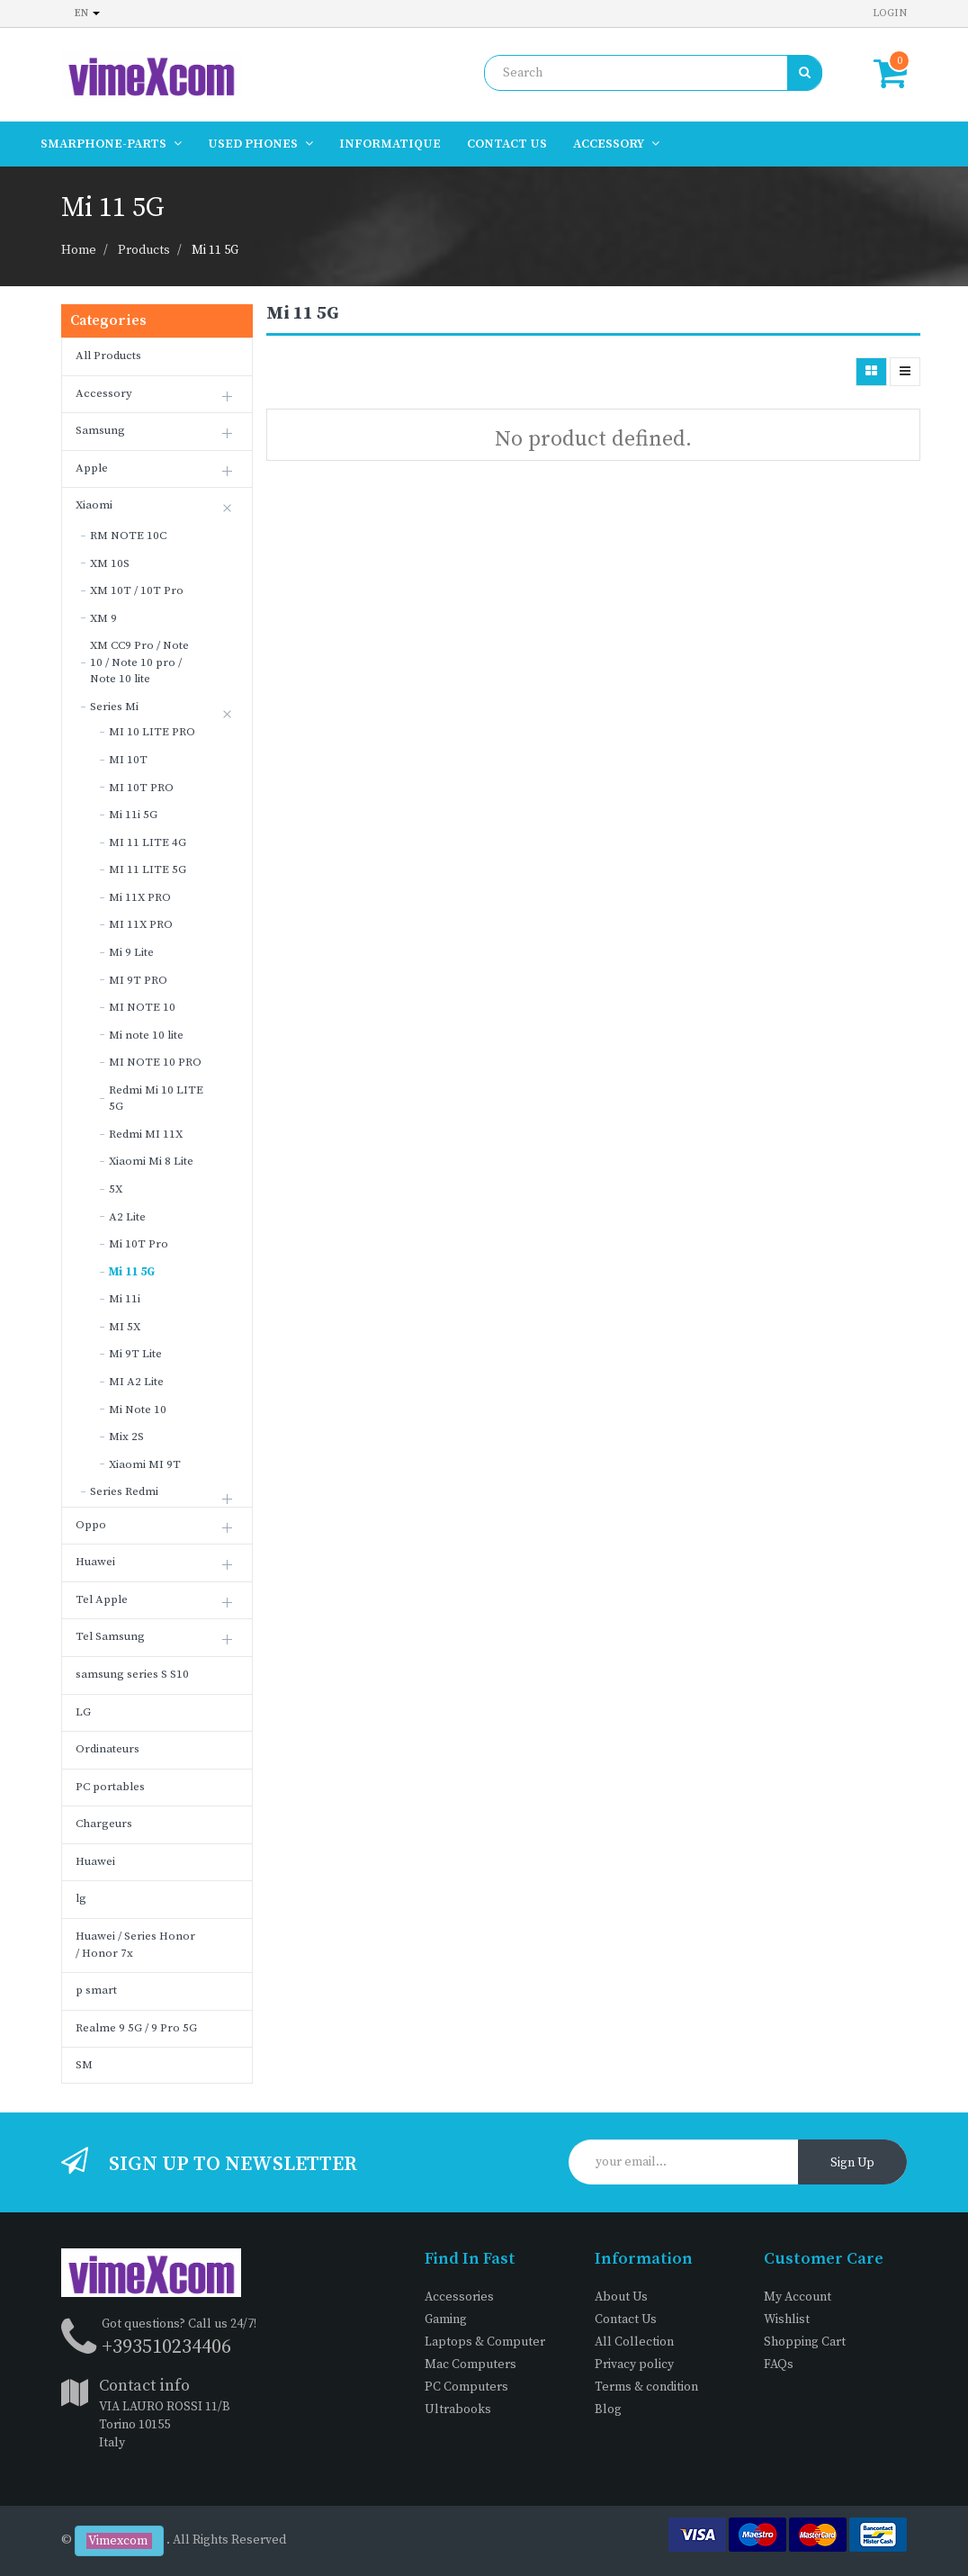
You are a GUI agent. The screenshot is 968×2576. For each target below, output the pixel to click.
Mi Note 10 (137, 1409)
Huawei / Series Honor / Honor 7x (135, 1944)
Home (78, 250)
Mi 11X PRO (140, 897)
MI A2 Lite (136, 1381)
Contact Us (626, 2319)
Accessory (104, 393)
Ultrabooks (458, 2409)
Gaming (446, 2319)
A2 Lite (127, 1217)
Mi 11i (124, 1299)
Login (890, 13)
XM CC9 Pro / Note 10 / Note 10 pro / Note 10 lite (139, 662)
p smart (96, 1990)
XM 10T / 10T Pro (137, 590)
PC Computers (466, 2387)
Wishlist (787, 2319)
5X (115, 1189)
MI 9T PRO (138, 980)
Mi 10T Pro (138, 1244)
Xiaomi (94, 505)
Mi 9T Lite (135, 1354)
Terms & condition (646, 2387)
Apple (92, 468)
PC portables (110, 1786)
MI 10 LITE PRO (152, 732)
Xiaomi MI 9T (145, 1464)
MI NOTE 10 (142, 1007)
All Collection (634, 2342)
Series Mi (114, 706)
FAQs (778, 2364)
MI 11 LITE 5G (147, 869)
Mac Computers (470, 2364)
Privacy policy (634, 2364)
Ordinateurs (107, 1749)
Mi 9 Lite (131, 952)
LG (83, 1712)
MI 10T (128, 759)
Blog (608, 2409)
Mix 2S (126, 1436)
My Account (797, 2297)
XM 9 (103, 618)
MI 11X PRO (141, 924)
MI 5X (124, 1327)
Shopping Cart (805, 2342)
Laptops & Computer (485, 2342)
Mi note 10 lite (146, 1035)
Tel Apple (102, 1599)
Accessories (459, 2297)
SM (84, 2065)
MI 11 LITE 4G (147, 842)
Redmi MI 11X (146, 1134)
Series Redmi (124, 1491)
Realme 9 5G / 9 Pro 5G (136, 2028)
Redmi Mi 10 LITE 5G (156, 1098)
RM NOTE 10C (128, 535)
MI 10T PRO (141, 787)
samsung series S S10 (132, 1674)
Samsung (100, 430)
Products (144, 250)
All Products (108, 355)
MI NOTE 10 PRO (155, 1062)
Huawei (95, 1561)
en (87, 13)
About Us (621, 2297)
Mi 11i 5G (133, 814)
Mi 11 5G (215, 250)
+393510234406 (166, 2347)
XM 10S (110, 563)
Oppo (91, 1525)
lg (81, 1898)
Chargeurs (104, 1823)
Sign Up (852, 2163)
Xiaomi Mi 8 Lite (151, 1161)
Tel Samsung (110, 1636)
